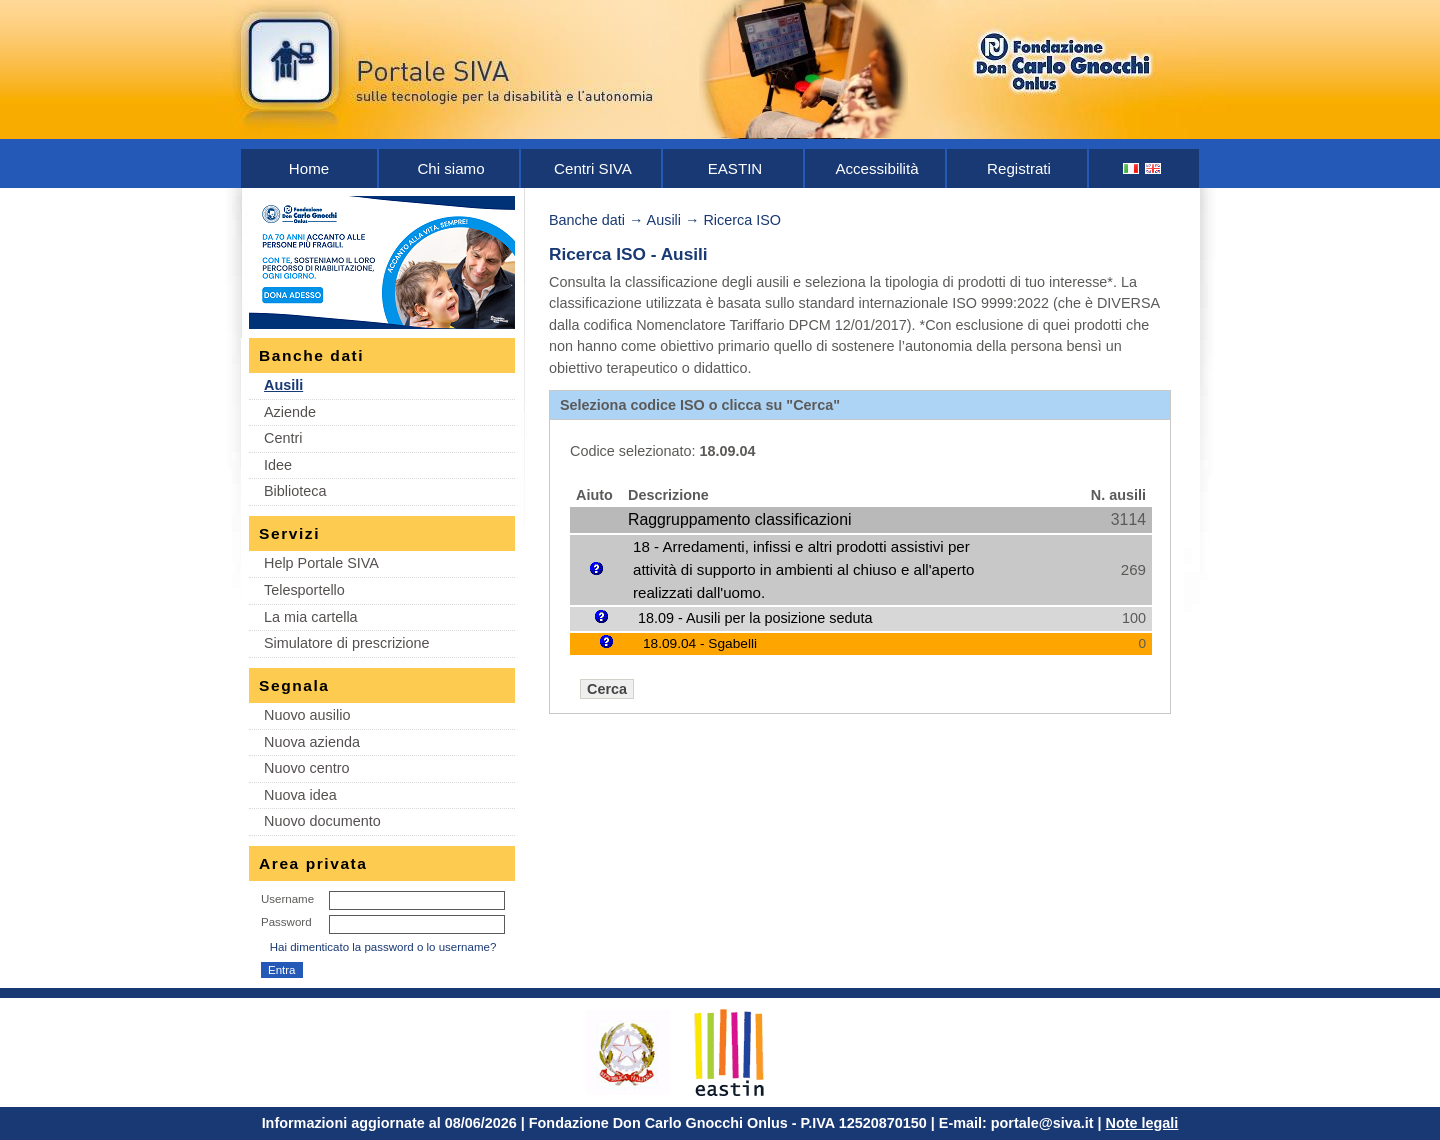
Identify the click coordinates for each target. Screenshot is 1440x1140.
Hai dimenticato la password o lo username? (383, 947)
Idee (278, 465)
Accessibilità (876, 168)
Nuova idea (300, 795)
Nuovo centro (307, 768)
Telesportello (304, 590)
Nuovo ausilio (307, 715)
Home (309, 168)
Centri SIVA (593, 168)
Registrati (1019, 168)
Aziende (290, 412)
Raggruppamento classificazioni (739, 519)
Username (287, 899)
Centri (283, 438)
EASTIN (735, 168)
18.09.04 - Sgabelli (700, 643)
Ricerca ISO (742, 220)
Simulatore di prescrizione (347, 643)
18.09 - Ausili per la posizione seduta (755, 618)
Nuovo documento (322, 821)
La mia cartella (311, 617)
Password (286, 922)
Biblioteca (295, 491)
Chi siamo (450, 168)
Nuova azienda (312, 742)
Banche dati (587, 220)
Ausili (283, 385)
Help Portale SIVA (321, 563)
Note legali (1142, 1123)
